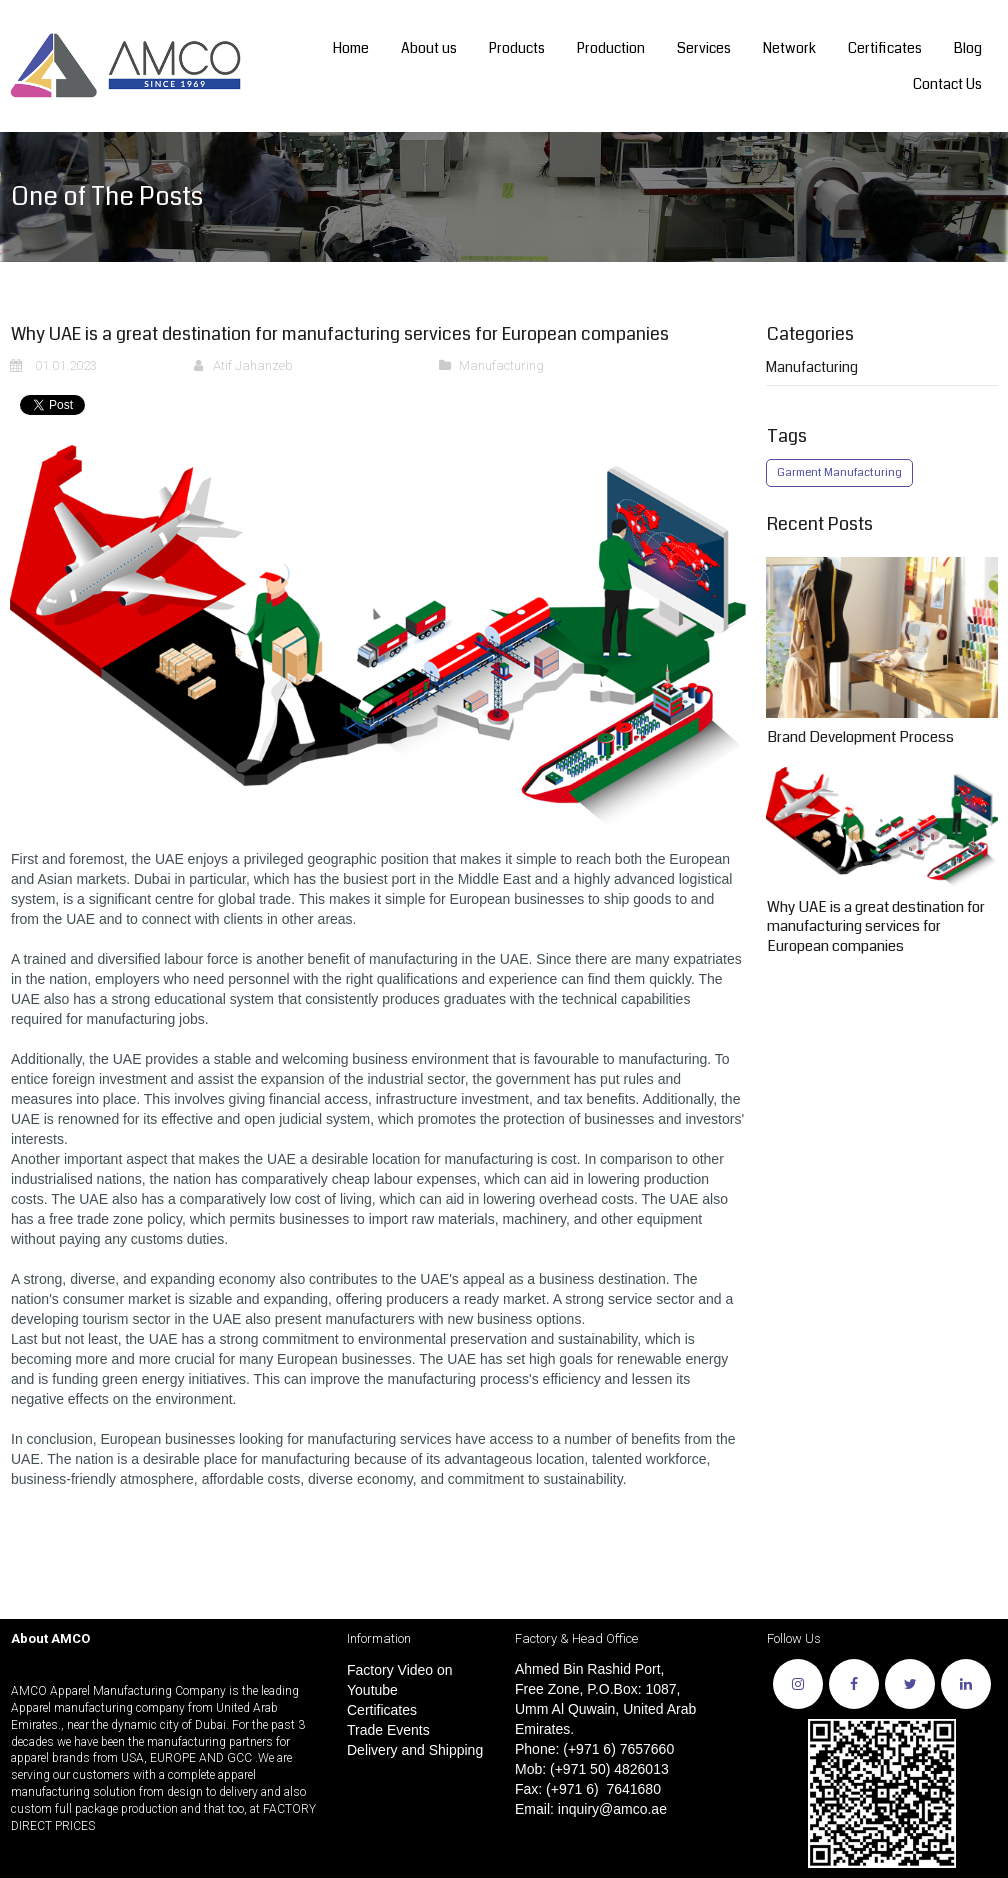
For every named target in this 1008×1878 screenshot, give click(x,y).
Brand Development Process (860, 737)
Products (517, 48)
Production (611, 48)
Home (351, 48)
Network (789, 48)
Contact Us (947, 84)
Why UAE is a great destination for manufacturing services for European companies (876, 926)
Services (704, 48)
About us (429, 48)
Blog (968, 48)
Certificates (885, 48)
